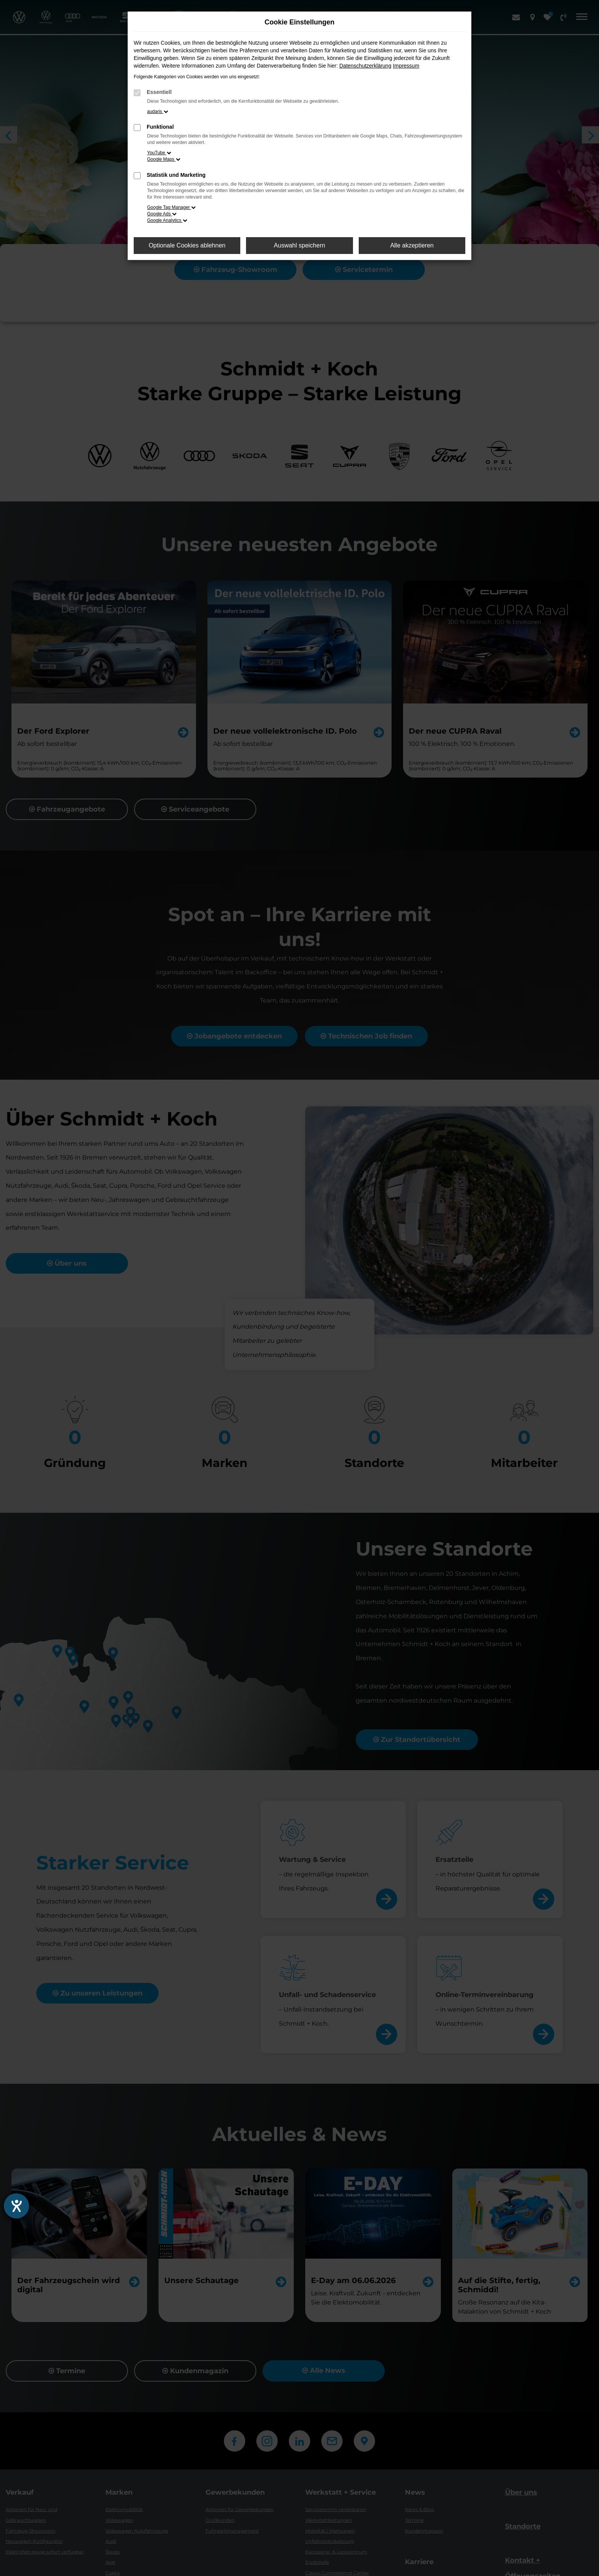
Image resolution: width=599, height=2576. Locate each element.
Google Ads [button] (161, 214)
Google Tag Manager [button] (171, 207)
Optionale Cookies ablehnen (187, 245)
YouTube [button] (159, 152)
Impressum (406, 66)
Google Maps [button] (163, 159)
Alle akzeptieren (412, 245)
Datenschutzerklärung (365, 66)
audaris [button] (157, 111)
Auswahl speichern (299, 245)
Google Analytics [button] (167, 220)
